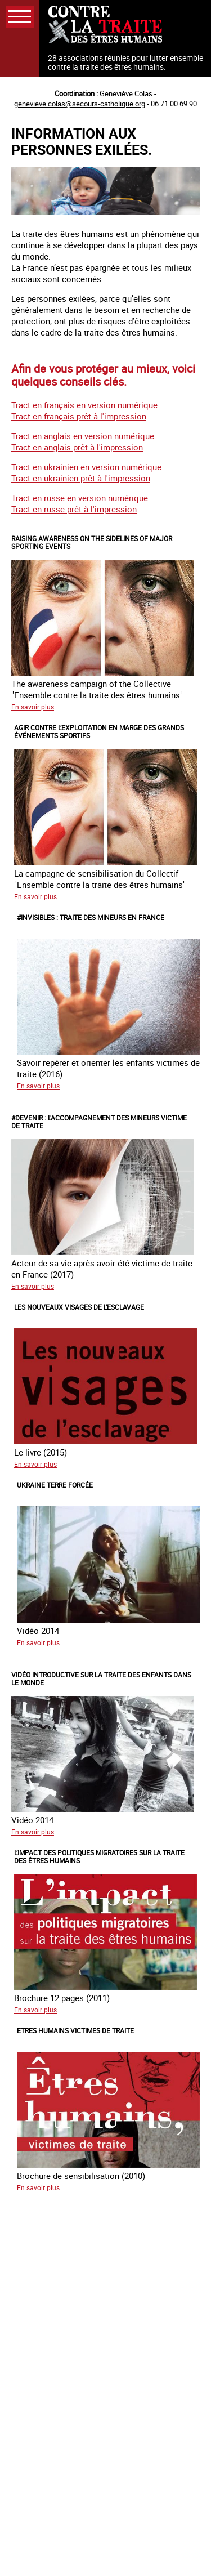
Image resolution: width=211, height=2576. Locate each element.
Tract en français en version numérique (84, 404)
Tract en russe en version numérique (79, 497)
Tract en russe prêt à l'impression (74, 509)
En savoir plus (32, 706)
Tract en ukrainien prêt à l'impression (80, 478)
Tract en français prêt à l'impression (78, 416)
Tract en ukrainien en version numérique (86, 466)
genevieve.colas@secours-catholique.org (79, 104)
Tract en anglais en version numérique (82, 435)
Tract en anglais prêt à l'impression (77, 447)
